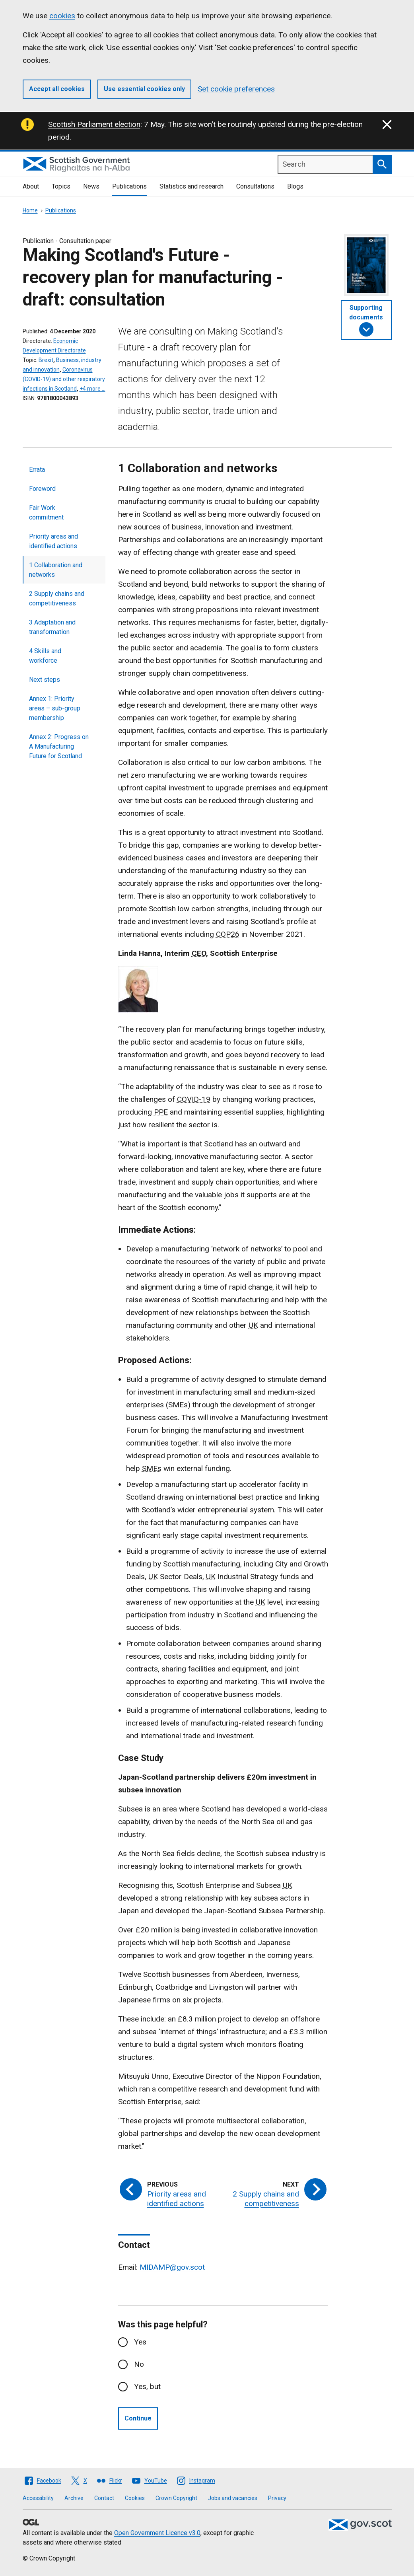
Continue (138, 2418)
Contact (104, 2498)
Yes (140, 2341)
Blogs (295, 186)
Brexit (46, 360)
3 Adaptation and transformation (52, 627)
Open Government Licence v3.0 (157, 2533)
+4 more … (92, 388)
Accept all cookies (57, 89)
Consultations (255, 186)
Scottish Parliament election (94, 124)
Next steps (44, 679)
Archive (74, 2498)
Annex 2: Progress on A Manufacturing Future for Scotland (59, 746)
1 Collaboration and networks (55, 569)
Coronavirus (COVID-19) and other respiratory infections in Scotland (64, 379)
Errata (37, 469)
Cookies (135, 2498)
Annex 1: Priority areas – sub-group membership (54, 708)
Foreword (42, 488)
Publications (129, 186)
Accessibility (38, 2498)
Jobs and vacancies (232, 2498)
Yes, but (147, 2386)
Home (30, 210)
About (31, 186)
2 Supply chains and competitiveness (56, 598)
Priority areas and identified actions (53, 541)
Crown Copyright (176, 2498)
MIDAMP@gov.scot (172, 2267)
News (91, 186)
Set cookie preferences (236, 88)
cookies (62, 15)
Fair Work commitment (46, 512)
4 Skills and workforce (45, 655)
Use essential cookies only (144, 89)
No (139, 2364)
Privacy (277, 2498)
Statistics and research (191, 186)
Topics (61, 186)
